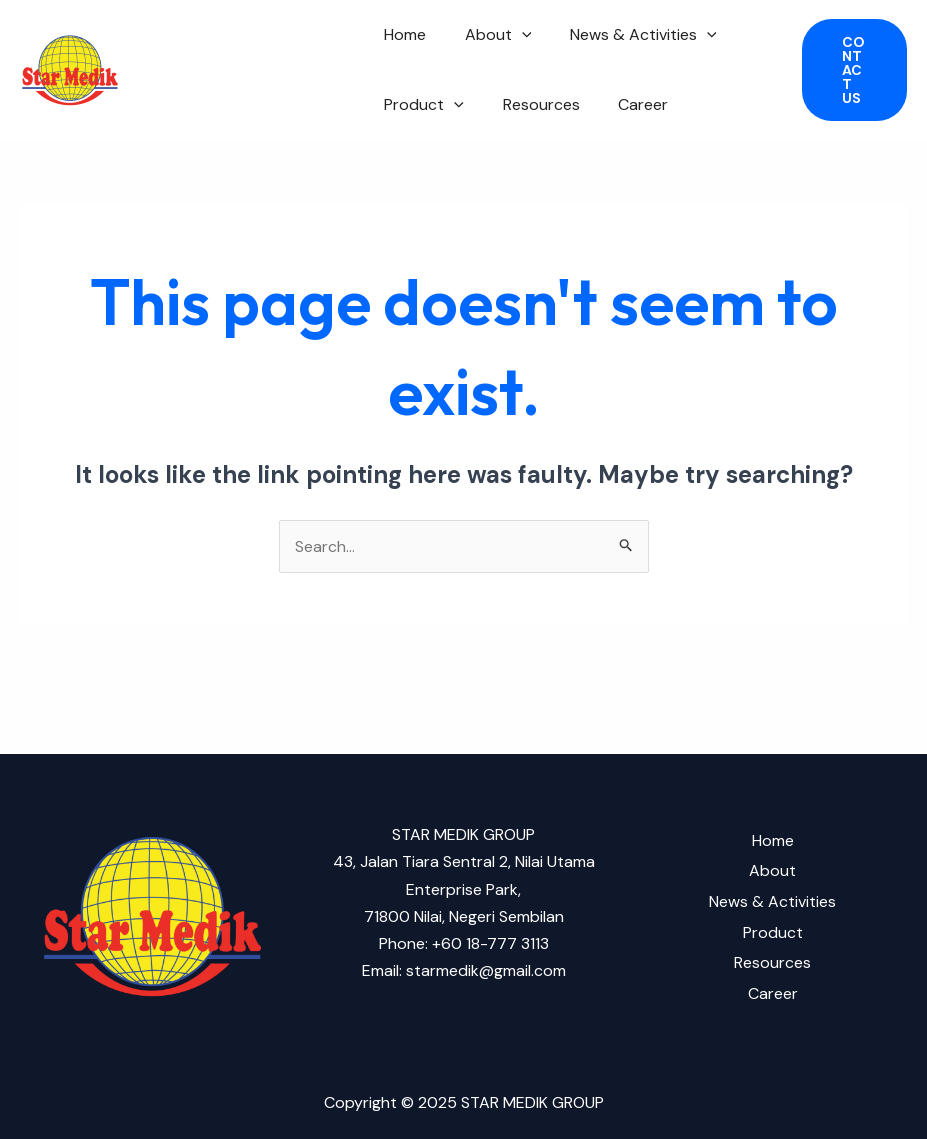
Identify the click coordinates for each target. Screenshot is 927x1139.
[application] (512, 35)
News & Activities (627, 35)
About (488, 35)
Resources (531, 104)
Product (421, 105)
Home (402, 34)
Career (627, 104)
